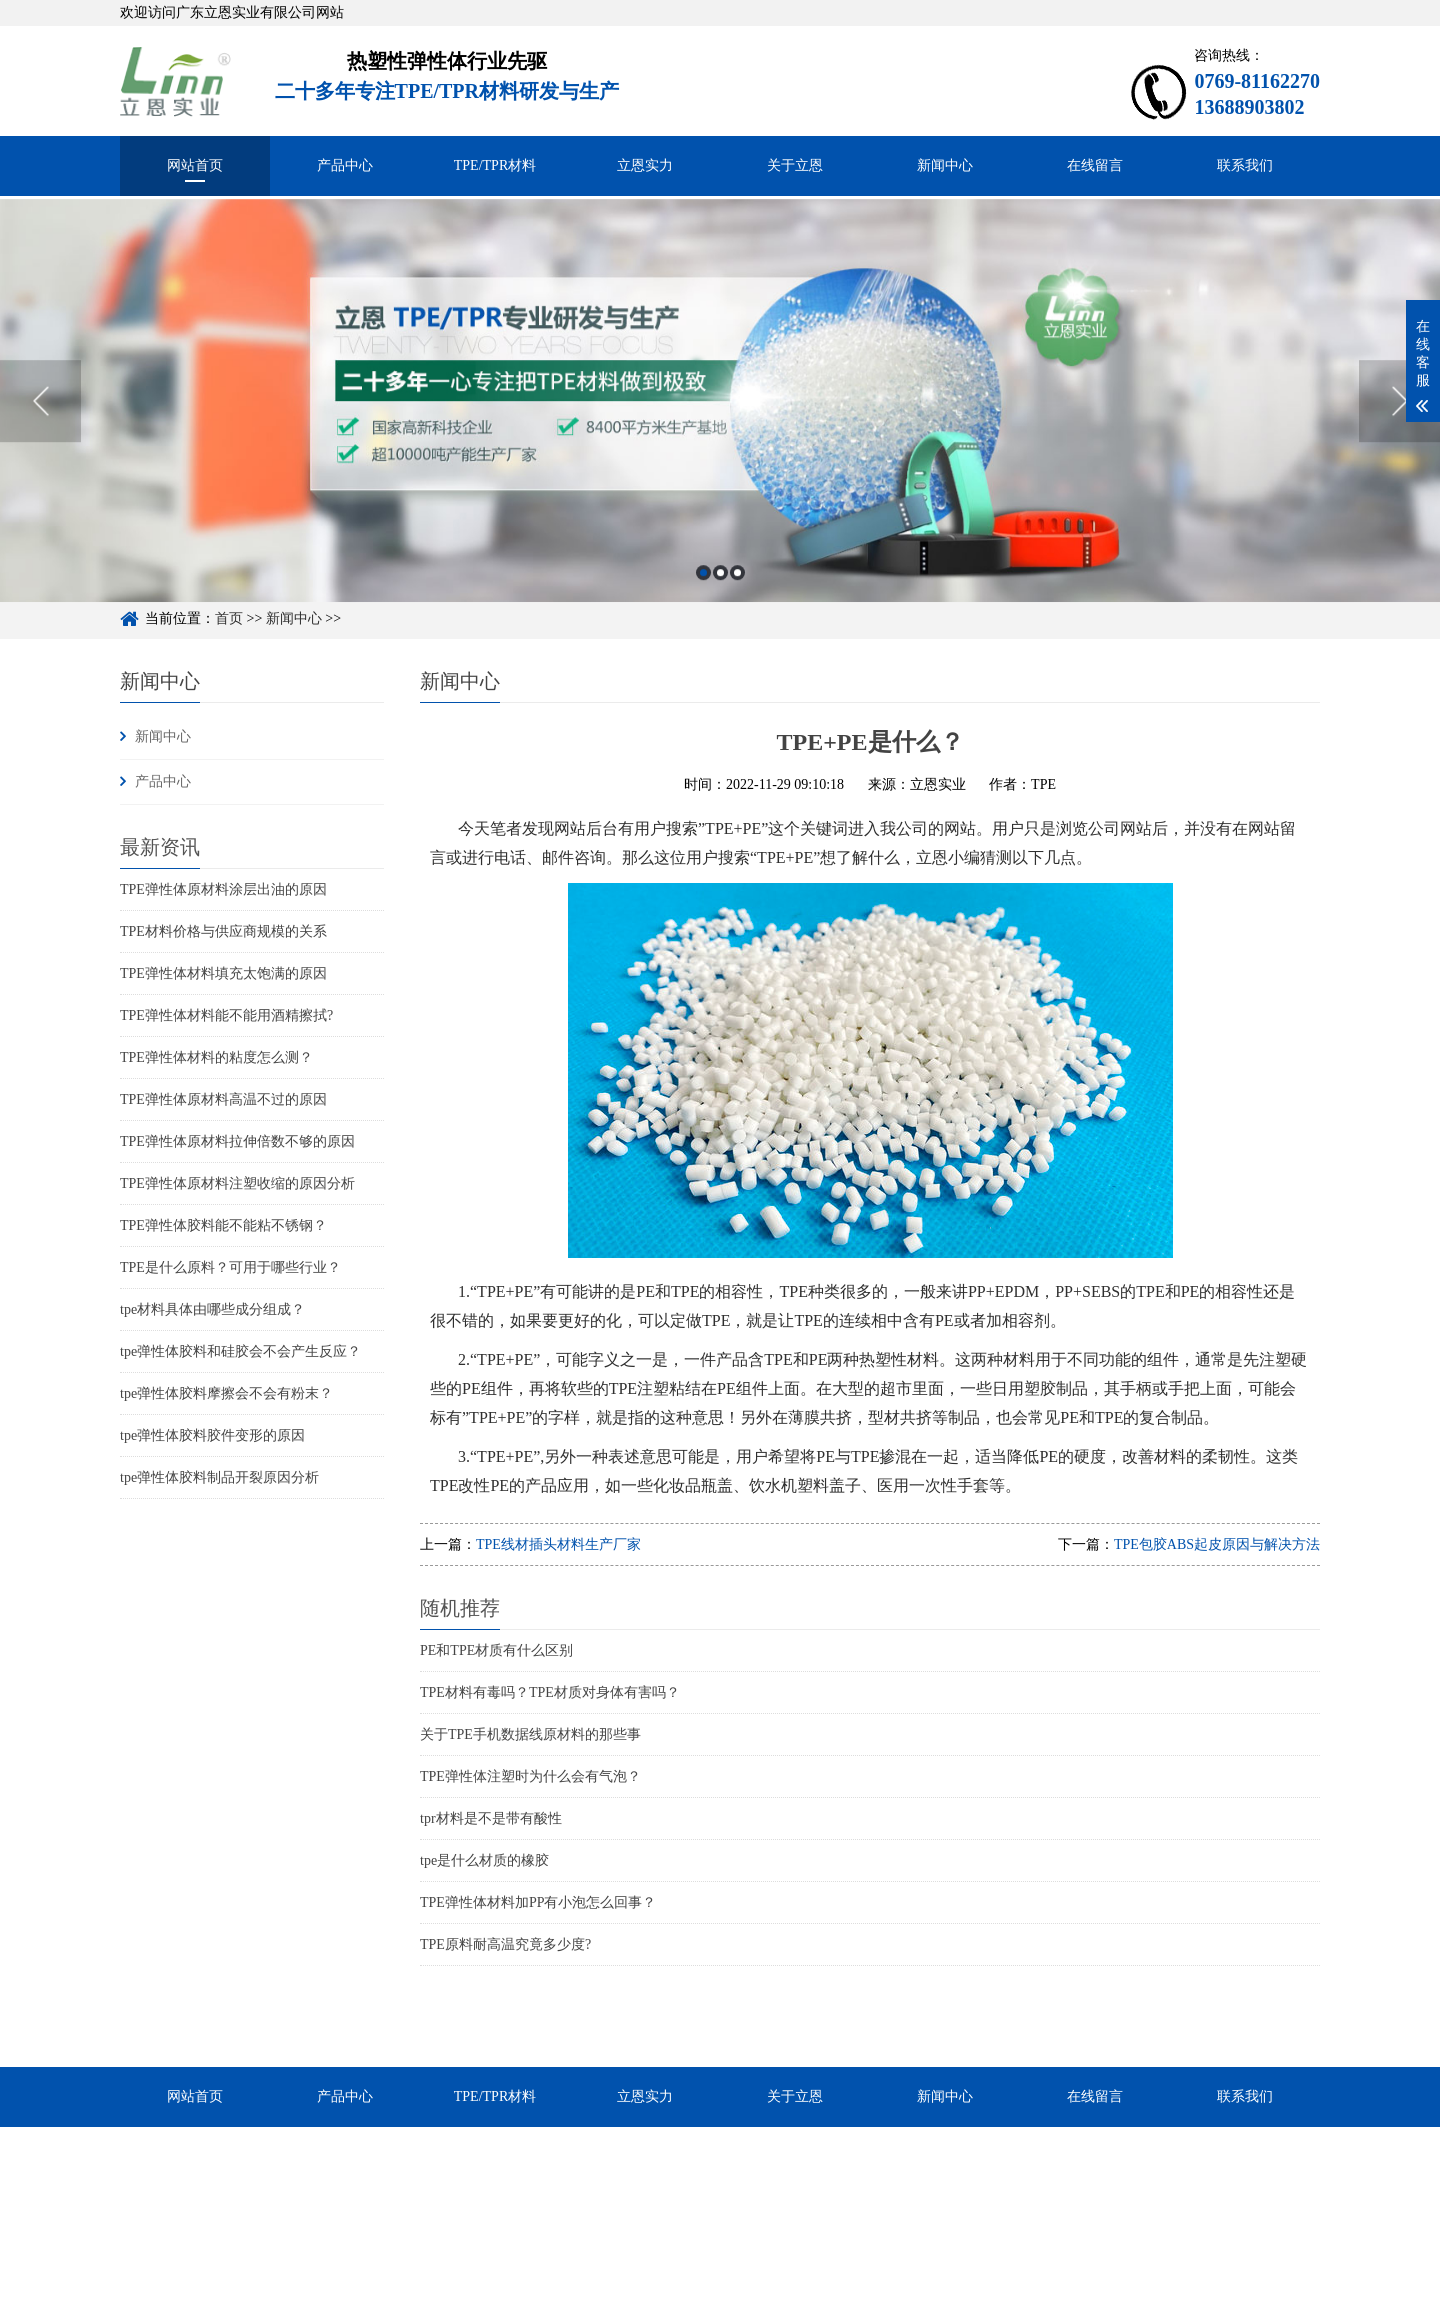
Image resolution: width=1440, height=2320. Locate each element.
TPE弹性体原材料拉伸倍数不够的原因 (237, 1141)
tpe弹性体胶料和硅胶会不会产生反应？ (240, 1351)
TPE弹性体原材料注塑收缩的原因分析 (237, 1183)
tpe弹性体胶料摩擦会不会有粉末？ (226, 1393)
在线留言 (1095, 165)
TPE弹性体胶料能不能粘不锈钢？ (223, 1225)
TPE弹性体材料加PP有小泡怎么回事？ (538, 1902)
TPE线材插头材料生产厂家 (558, 1544)
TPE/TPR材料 (495, 165)
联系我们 (1245, 165)
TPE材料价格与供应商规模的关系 (223, 931)
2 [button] (720, 603)
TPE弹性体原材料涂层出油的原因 (223, 889)
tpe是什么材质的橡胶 (484, 1860)
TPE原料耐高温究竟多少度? (505, 1944)
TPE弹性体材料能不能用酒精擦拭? (226, 1015)
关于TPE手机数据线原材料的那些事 (530, 1734)
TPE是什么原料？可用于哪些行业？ (230, 1267)
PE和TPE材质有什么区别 (496, 1650)
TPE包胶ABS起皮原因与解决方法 (1217, 1544)
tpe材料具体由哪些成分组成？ (212, 1309)
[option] (720, 431)
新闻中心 (945, 165)
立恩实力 (645, 165)
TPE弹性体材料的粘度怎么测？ (216, 1057)
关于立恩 (795, 165)
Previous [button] (40, 432)
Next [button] (1399, 432)
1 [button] (703, 603)
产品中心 (345, 165)
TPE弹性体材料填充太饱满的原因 (223, 973)
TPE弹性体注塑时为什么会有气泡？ (530, 1776)
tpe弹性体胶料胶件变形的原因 (212, 1435)
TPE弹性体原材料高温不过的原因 (223, 1099)
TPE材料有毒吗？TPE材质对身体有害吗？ (550, 1692)
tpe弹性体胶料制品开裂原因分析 (219, 1477)
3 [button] (737, 603)
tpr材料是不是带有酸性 (491, 1818)
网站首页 (195, 165)
